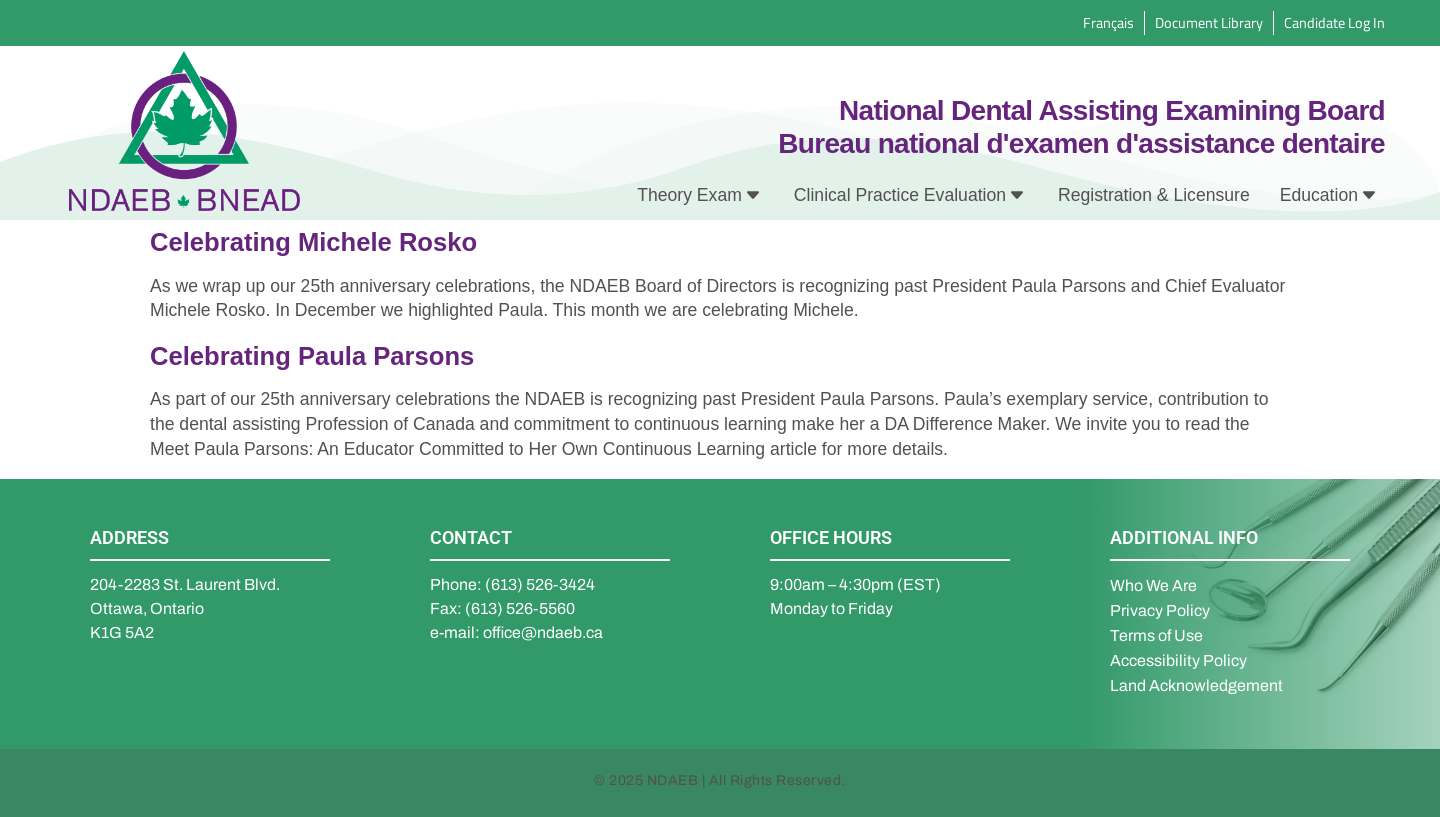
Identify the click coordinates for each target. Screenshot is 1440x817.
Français (1108, 22)
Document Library (1209, 22)
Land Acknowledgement (1196, 685)
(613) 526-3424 (540, 584)
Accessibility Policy (1178, 660)
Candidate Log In (1334, 22)
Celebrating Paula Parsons (312, 356)
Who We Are (1153, 585)
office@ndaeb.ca (543, 632)
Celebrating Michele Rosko (313, 242)
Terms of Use (1156, 635)
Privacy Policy (1160, 610)
